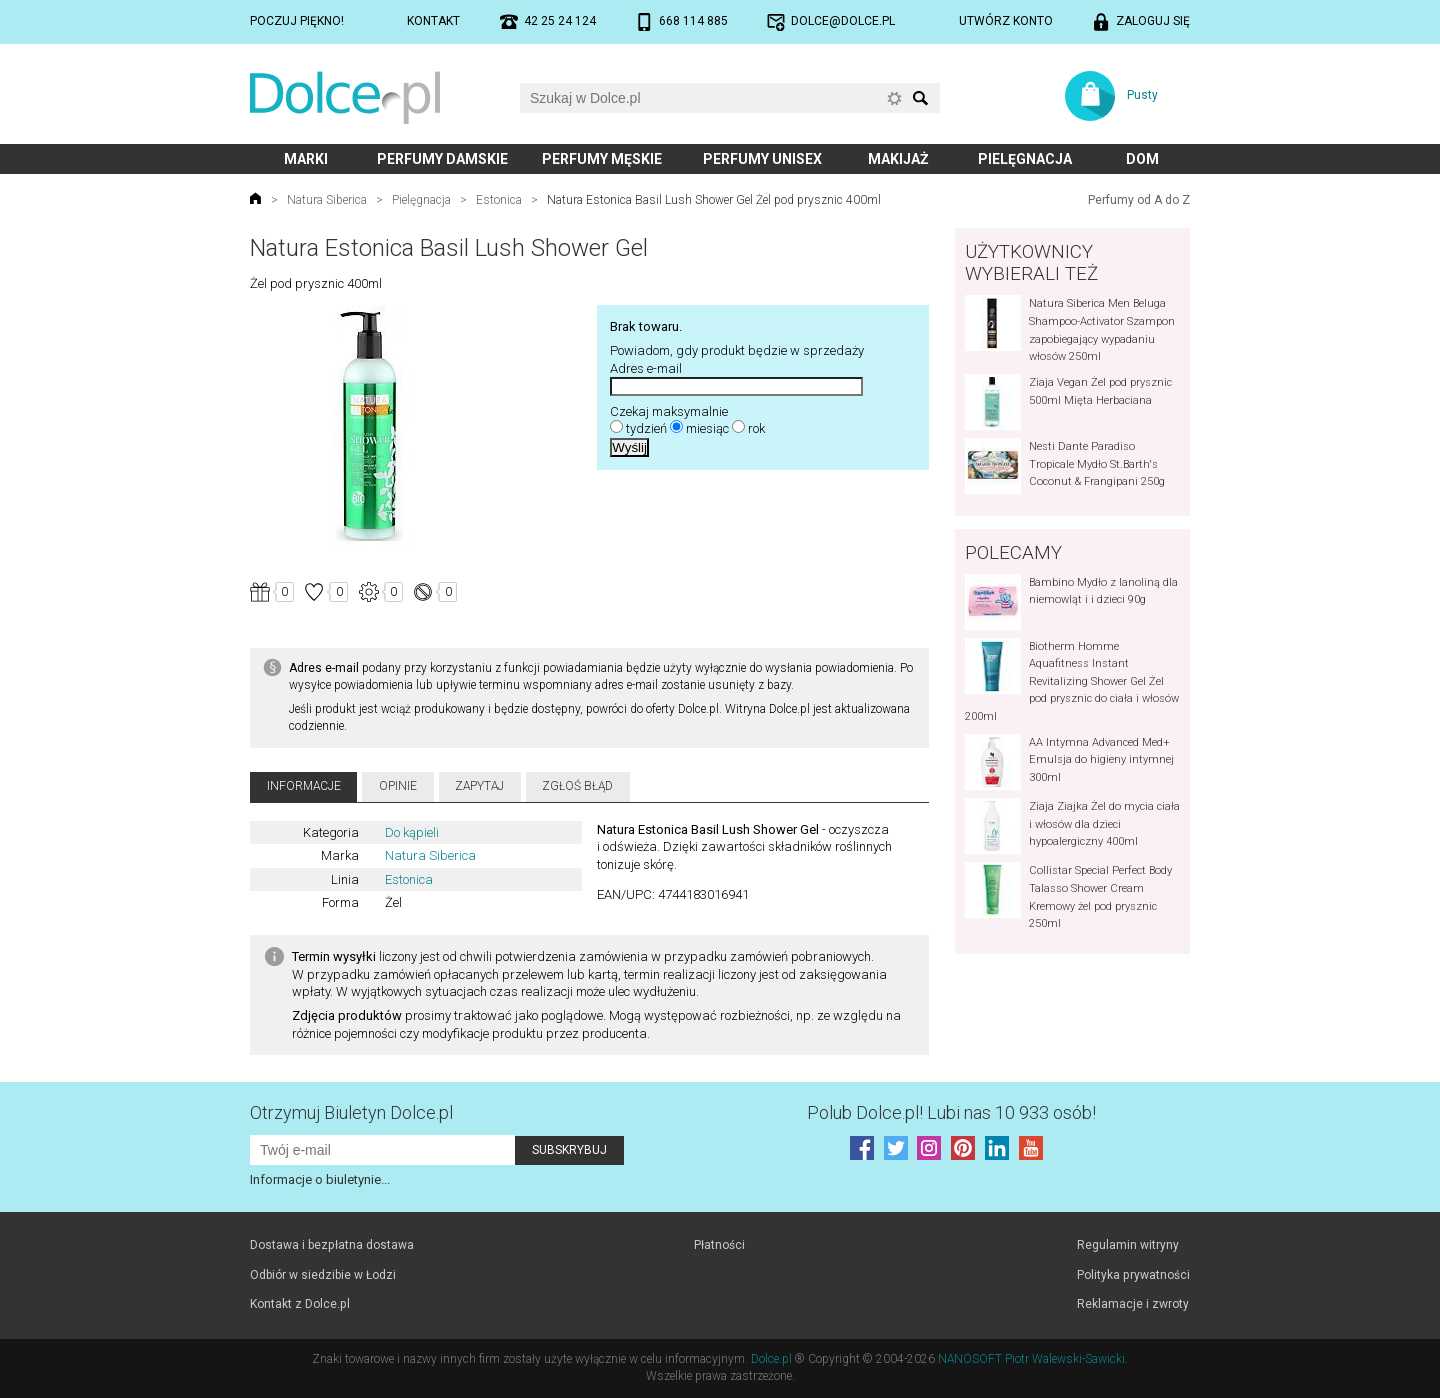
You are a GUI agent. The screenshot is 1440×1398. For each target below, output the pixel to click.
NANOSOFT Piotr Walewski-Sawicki (1031, 1359)
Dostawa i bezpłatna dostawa (332, 1245)
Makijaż (898, 159)
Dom (1142, 159)
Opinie (398, 786)
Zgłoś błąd (577, 786)
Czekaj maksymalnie (669, 411)
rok (756, 428)
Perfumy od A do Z (1139, 200)
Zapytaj (479, 786)
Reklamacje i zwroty (1133, 1304)
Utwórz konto (1006, 21)
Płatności (719, 1245)
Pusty (1142, 95)
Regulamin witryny (1128, 1245)
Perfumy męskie (602, 159)
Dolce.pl (771, 1359)
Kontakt (433, 21)
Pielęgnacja (1025, 159)
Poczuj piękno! (297, 21)
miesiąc (707, 428)
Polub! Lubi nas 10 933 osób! (951, 1112)
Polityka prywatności (1133, 1275)
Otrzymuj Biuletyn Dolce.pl (351, 1112)
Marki (306, 159)
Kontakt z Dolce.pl (300, 1304)
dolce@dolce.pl (843, 21)
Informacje (304, 786)
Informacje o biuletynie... (320, 1179)
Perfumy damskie (442, 159)
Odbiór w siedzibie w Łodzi (323, 1275)
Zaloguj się (1153, 21)
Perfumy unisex (762, 159)
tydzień (646, 428)
